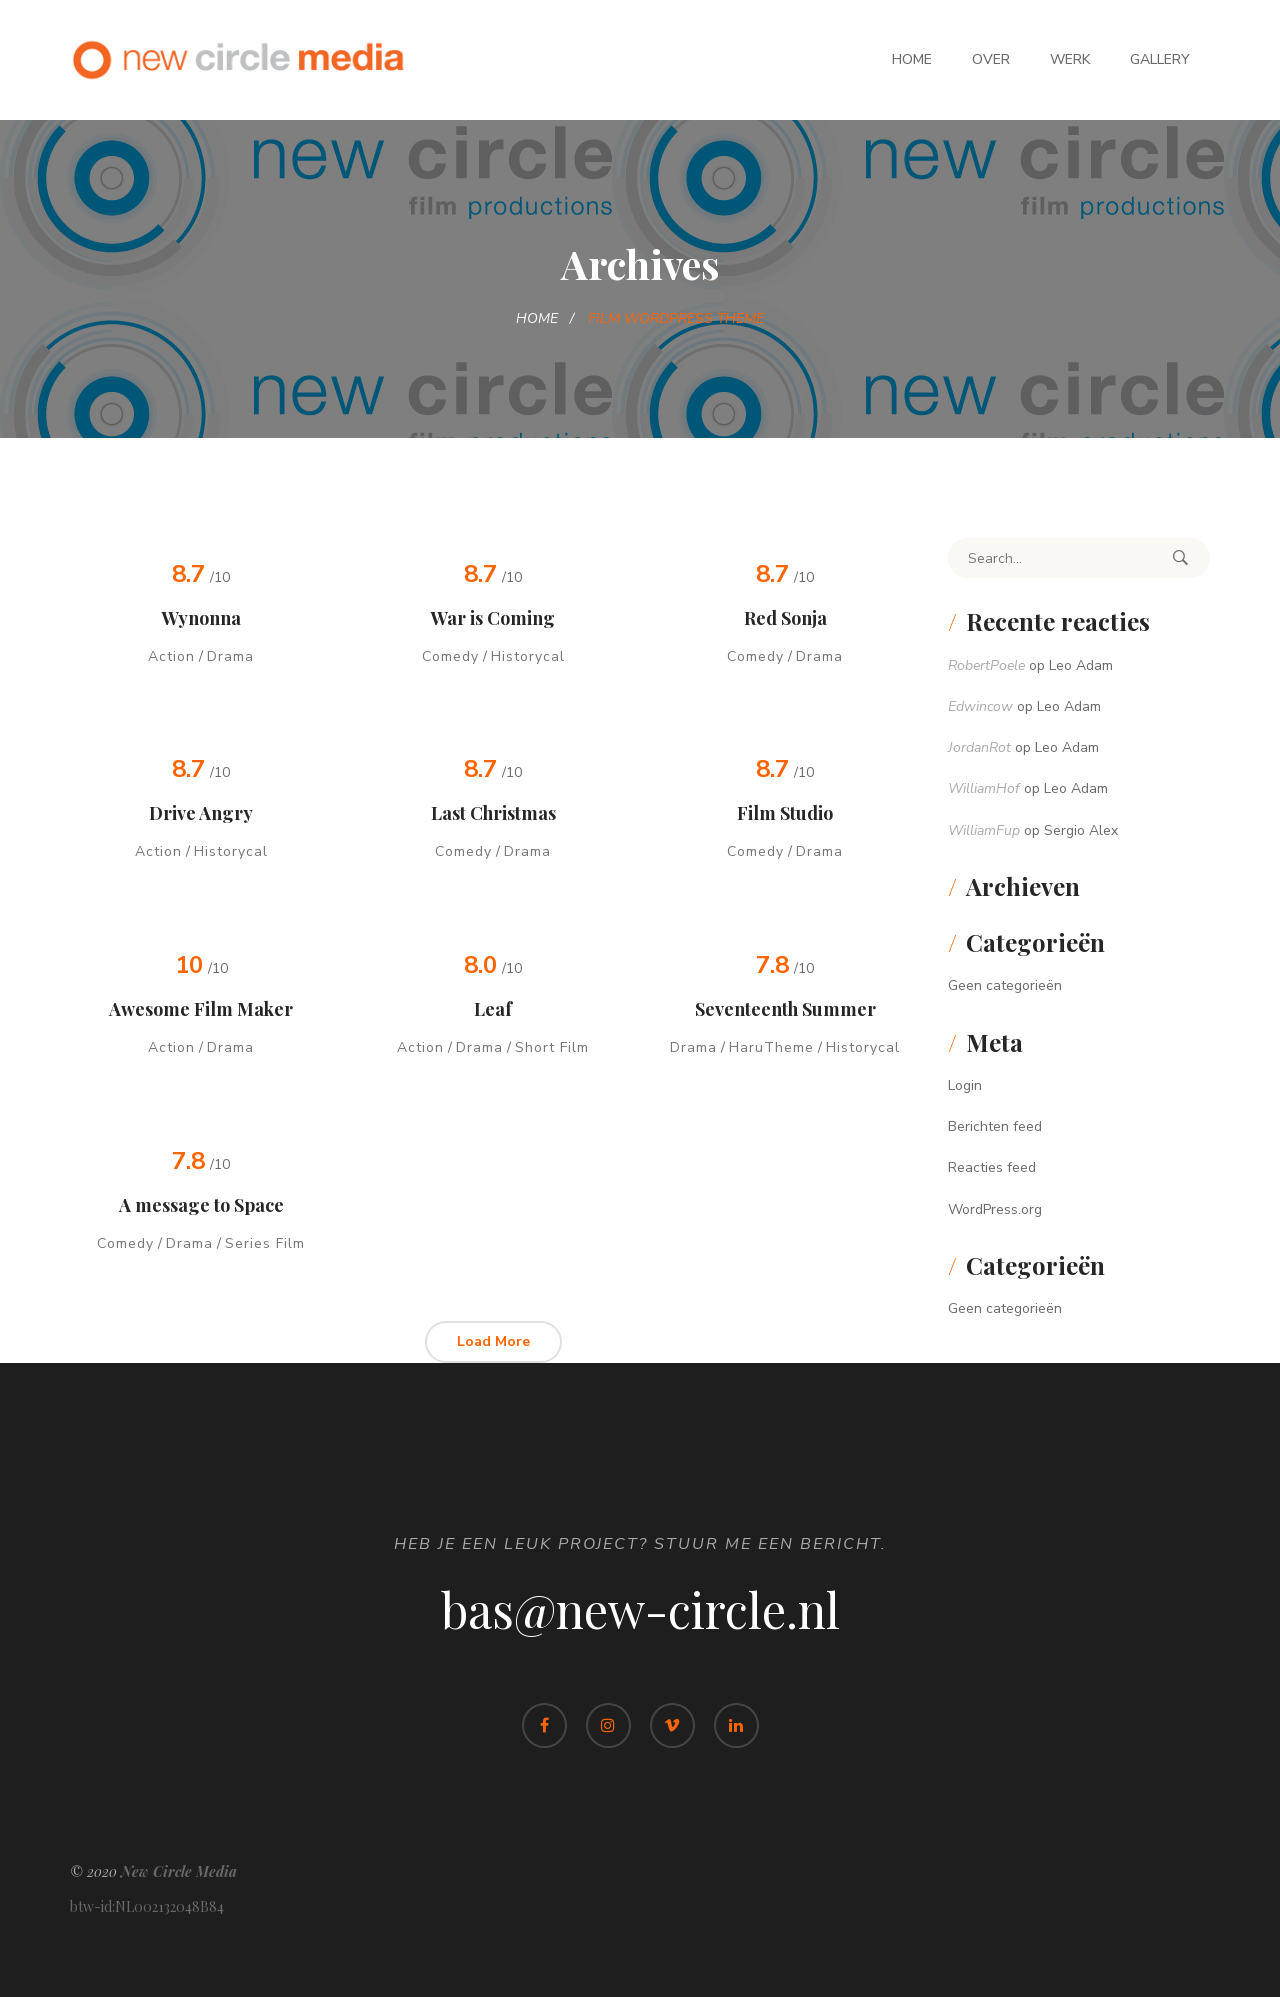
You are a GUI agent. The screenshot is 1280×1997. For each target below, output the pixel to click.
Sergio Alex (1081, 830)
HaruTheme (771, 1047)
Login (965, 1085)
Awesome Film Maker (201, 1009)
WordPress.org (995, 1209)
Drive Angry (201, 813)
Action (171, 656)
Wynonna (201, 618)
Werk (1070, 59)
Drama (230, 656)
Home (912, 59)
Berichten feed (995, 1126)
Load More (493, 1341)
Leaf (493, 1009)
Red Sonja (785, 618)
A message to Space (201, 1205)
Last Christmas (493, 813)
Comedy (450, 656)
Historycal (528, 656)
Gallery (1160, 59)
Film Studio (785, 813)
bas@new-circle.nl (640, 1609)
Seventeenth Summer (785, 1009)
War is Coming (493, 618)
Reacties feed (992, 1167)
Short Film (552, 1047)
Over (991, 59)
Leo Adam (1081, 665)
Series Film (265, 1243)
